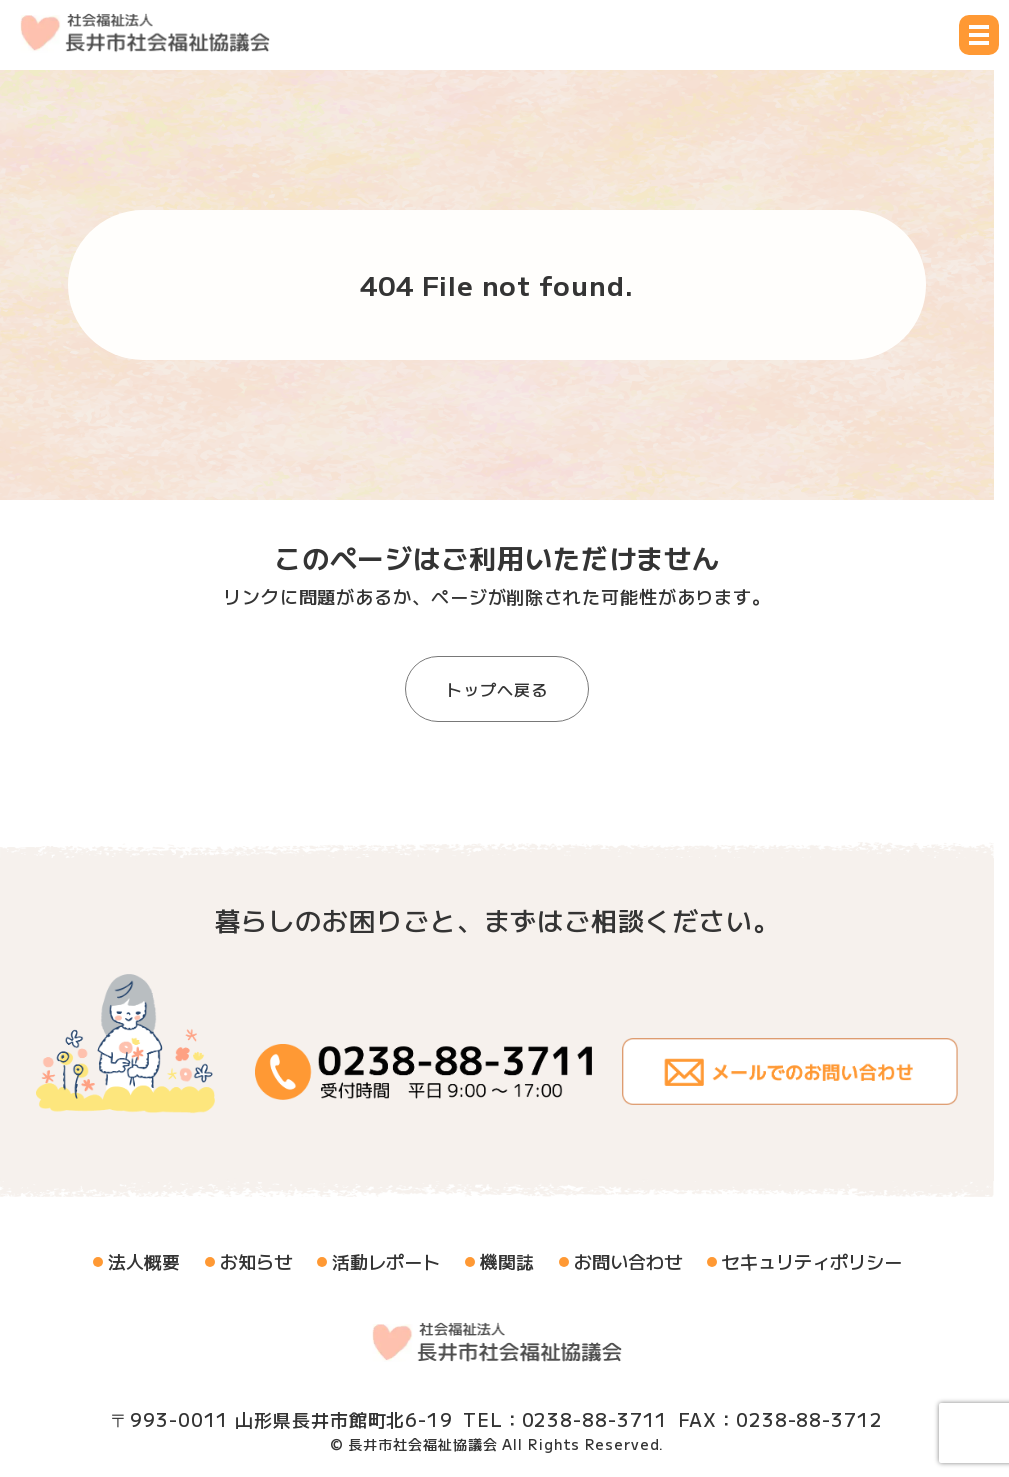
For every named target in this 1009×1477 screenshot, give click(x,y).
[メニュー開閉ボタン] (979, 35)
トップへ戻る (496, 689)
